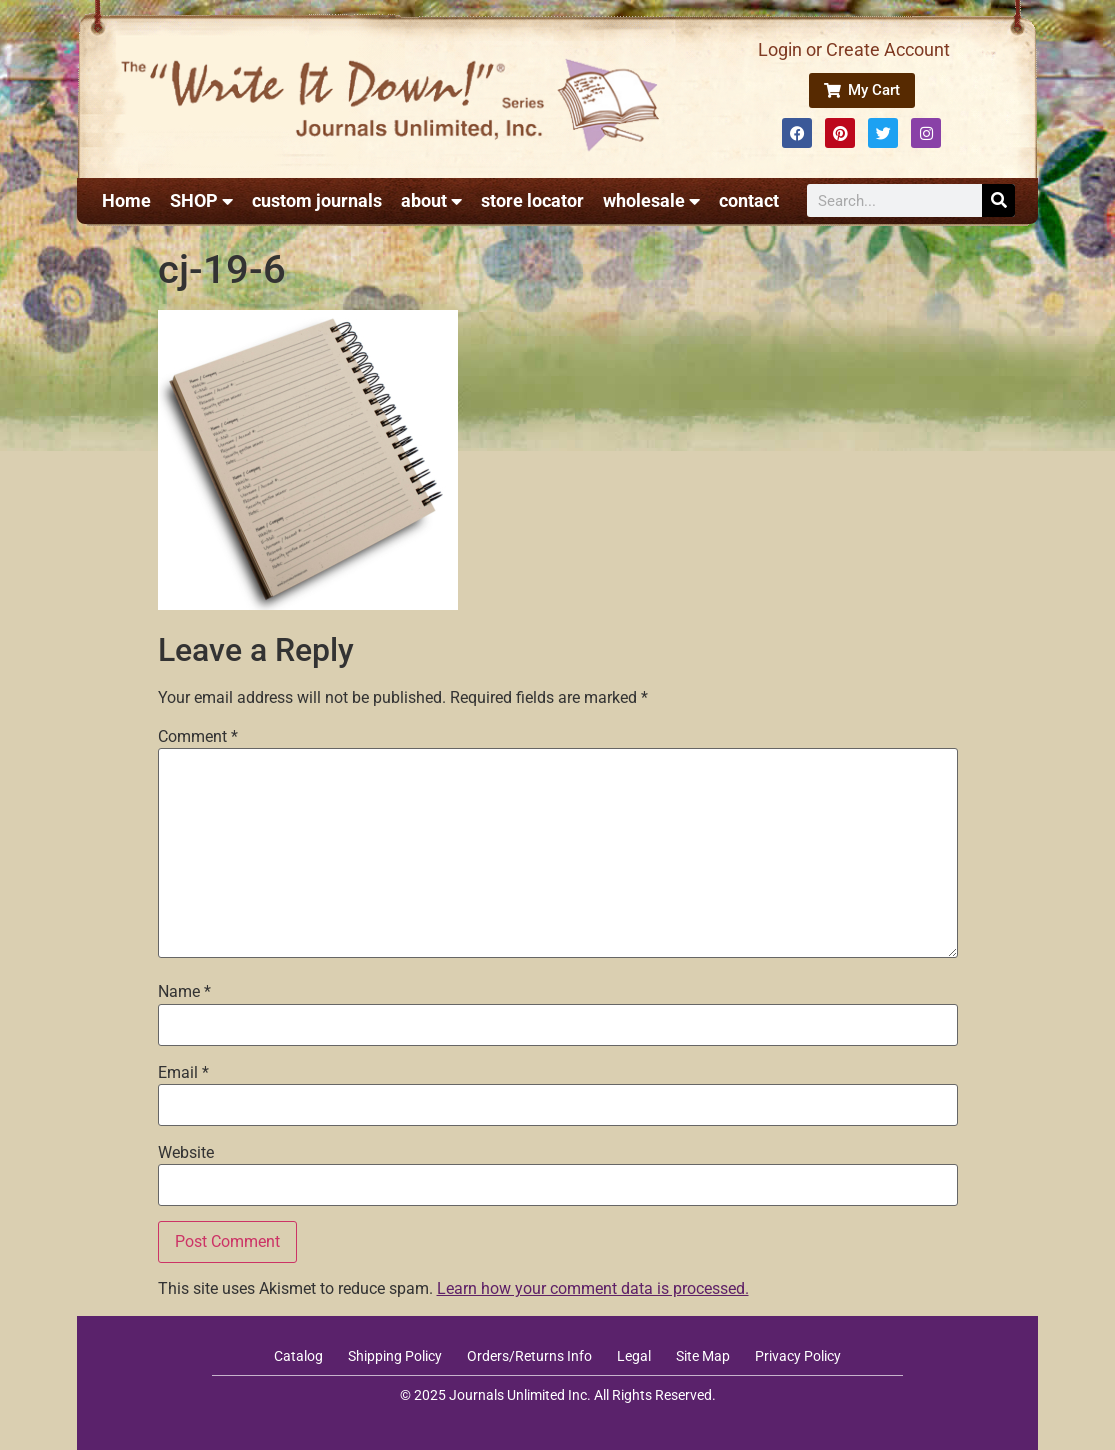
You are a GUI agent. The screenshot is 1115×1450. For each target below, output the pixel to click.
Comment (198, 737)
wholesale (651, 201)
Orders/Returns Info (529, 1356)
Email (183, 1073)
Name (184, 992)
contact (749, 200)
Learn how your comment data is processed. (593, 1288)
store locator (532, 200)
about (431, 201)
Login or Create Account (854, 49)
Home (126, 200)
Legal (634, 1356)
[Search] (998, 200)
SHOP (201, 201)
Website (186, 1153)
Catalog (298, 1356)
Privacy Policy (798, 1356)
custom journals (317, 200)
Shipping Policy (395, 1356)
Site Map (703, 1356)
